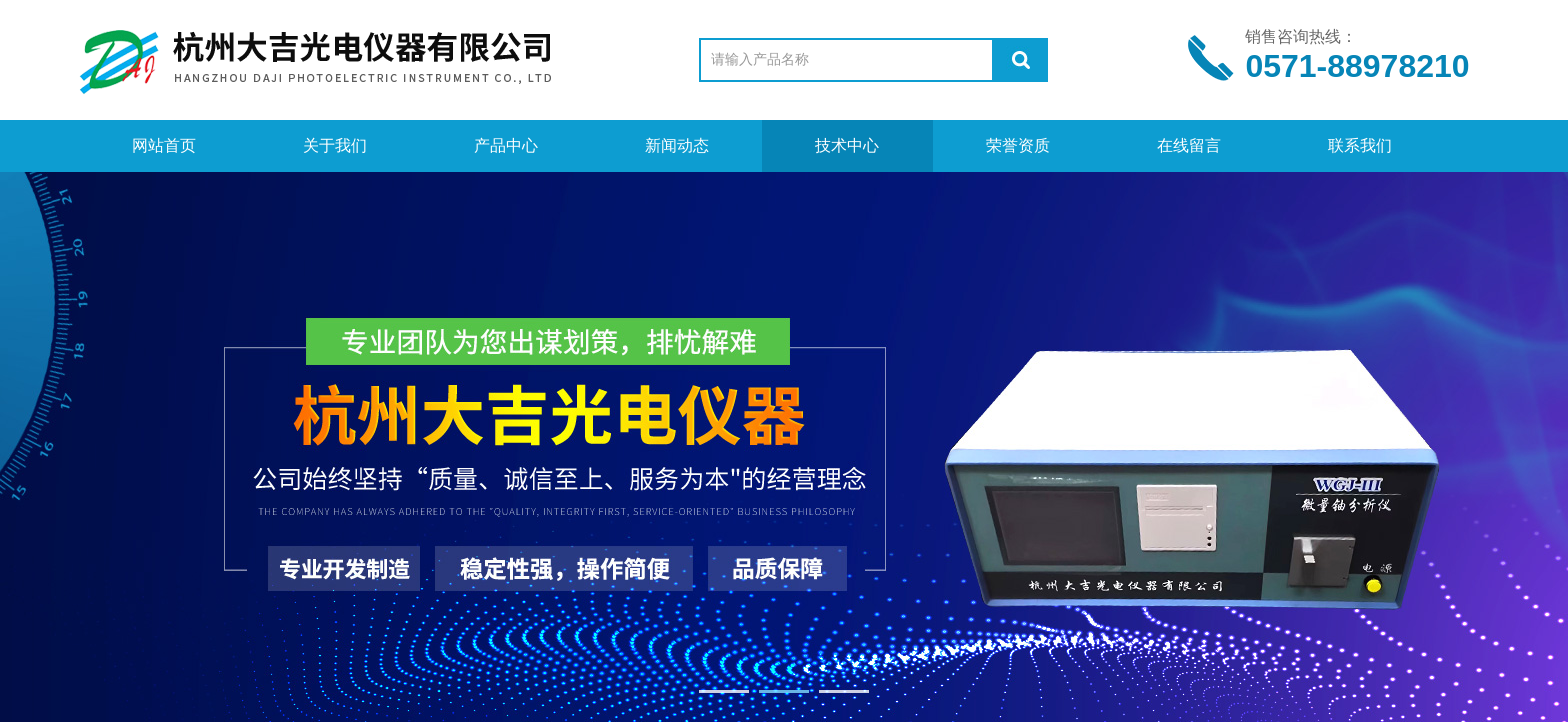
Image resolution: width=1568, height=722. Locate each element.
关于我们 (335, 145)
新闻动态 (677, 145)
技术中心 (847, 145)
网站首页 (164, 145)
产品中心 (506, 145)
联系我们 (1360, 145)
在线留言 (1189, 145)
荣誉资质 (1018, 145)
